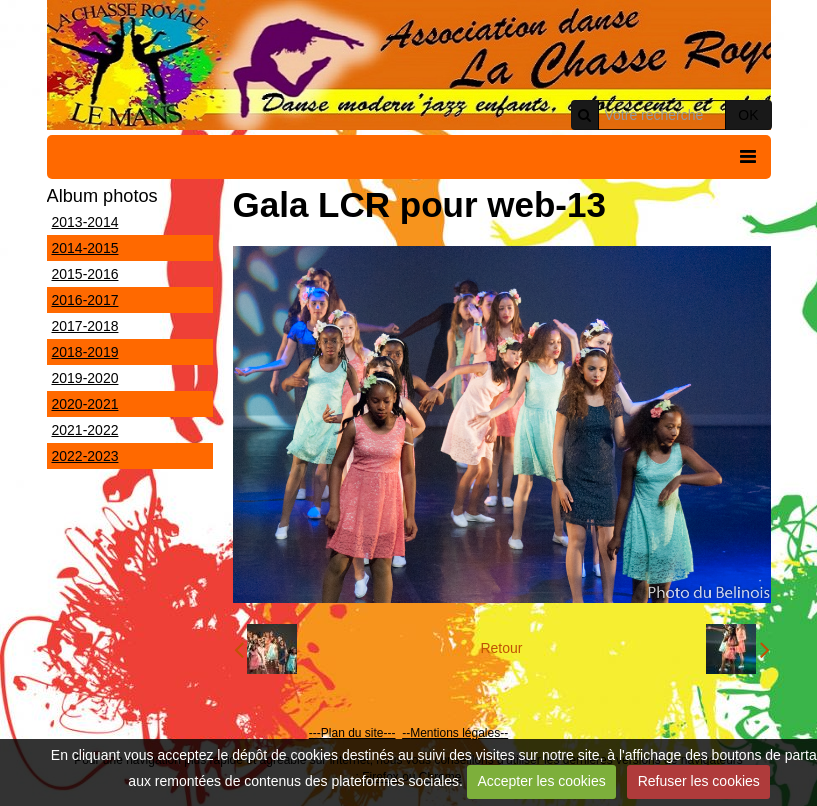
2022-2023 (85, 456)
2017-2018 (85, 326)
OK (748, 115)
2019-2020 (85, 378)
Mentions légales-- (459, 733)
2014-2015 (85, 248)
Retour (501, 648)
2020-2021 (85, 404)
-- (406, 733)
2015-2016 (85, 274)
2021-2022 (85, 430)
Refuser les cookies (699, 781)
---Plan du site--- (352, 733)
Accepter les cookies (541, 781)
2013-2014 (85, 222)
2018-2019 (85, 352)
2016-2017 (85, 300)
